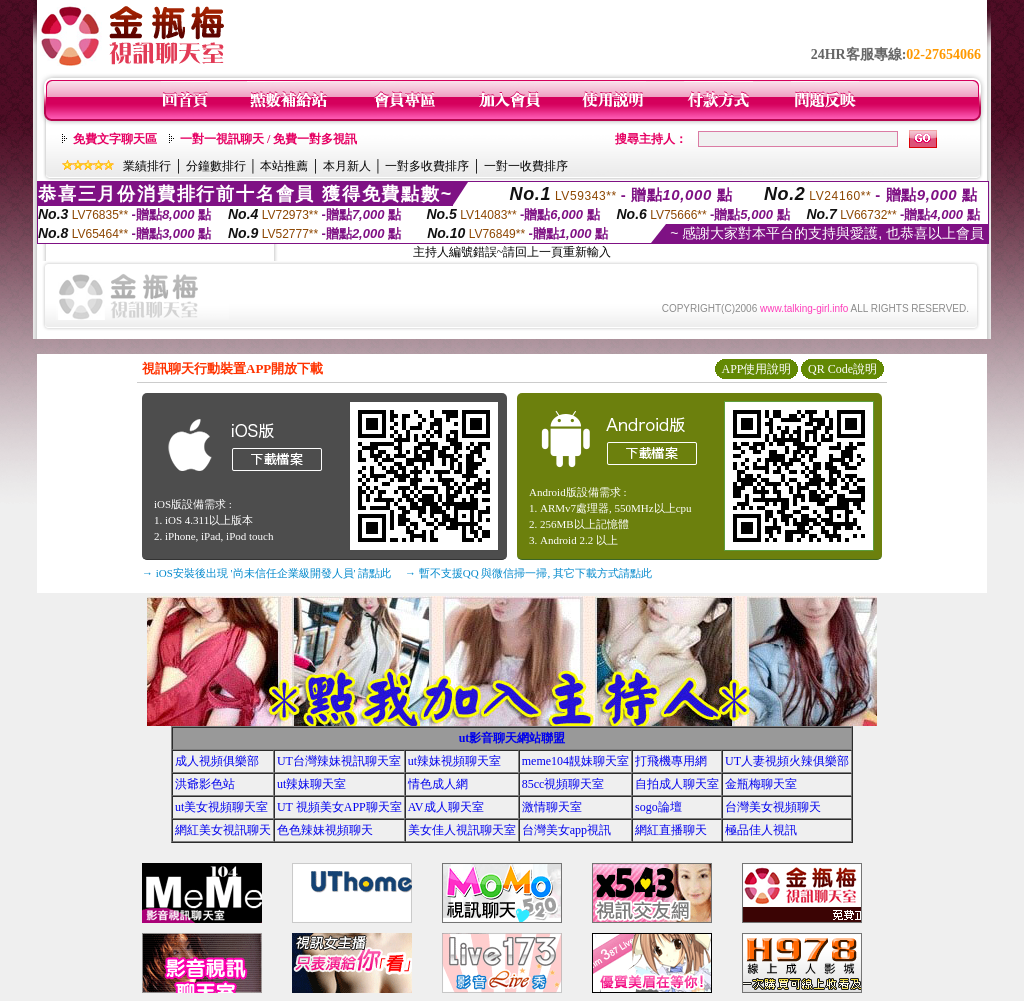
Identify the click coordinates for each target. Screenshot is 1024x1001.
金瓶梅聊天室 (761, 784)
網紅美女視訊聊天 (223, 830)
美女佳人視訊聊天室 (462, 830)
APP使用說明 (756, 369)
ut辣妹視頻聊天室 (454, 761)
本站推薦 (284, 166)
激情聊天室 (552, 807)
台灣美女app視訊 (566, 830)
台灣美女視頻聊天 (773, 807)
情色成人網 (438, 784)
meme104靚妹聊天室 (575, 761)
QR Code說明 (842, 369)
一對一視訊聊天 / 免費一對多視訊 (268, 139)
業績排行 (147, 166)
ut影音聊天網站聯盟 (512, 738)
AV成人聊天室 (446, 807)
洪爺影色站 (205, 784)
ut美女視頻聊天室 (221, 807)
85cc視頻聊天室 (563, 784)
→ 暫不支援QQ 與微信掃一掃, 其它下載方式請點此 (528, 573)
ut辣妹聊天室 (311, 784)
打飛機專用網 (671, 761)
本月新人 (347, 166)
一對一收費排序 (526, 166)
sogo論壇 (658, 807)
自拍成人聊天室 (677, 784)
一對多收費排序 (427, 166)
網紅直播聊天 (671, 830)
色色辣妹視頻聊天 (325, 830)
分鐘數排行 (216, 166)
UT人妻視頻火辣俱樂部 (787, 761)
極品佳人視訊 (761, 830)
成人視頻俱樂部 (217, 761)
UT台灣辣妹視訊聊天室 (339, 761)
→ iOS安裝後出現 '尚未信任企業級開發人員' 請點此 (266, 573)
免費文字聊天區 (115, 139)
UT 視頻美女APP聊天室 (339, 807)
